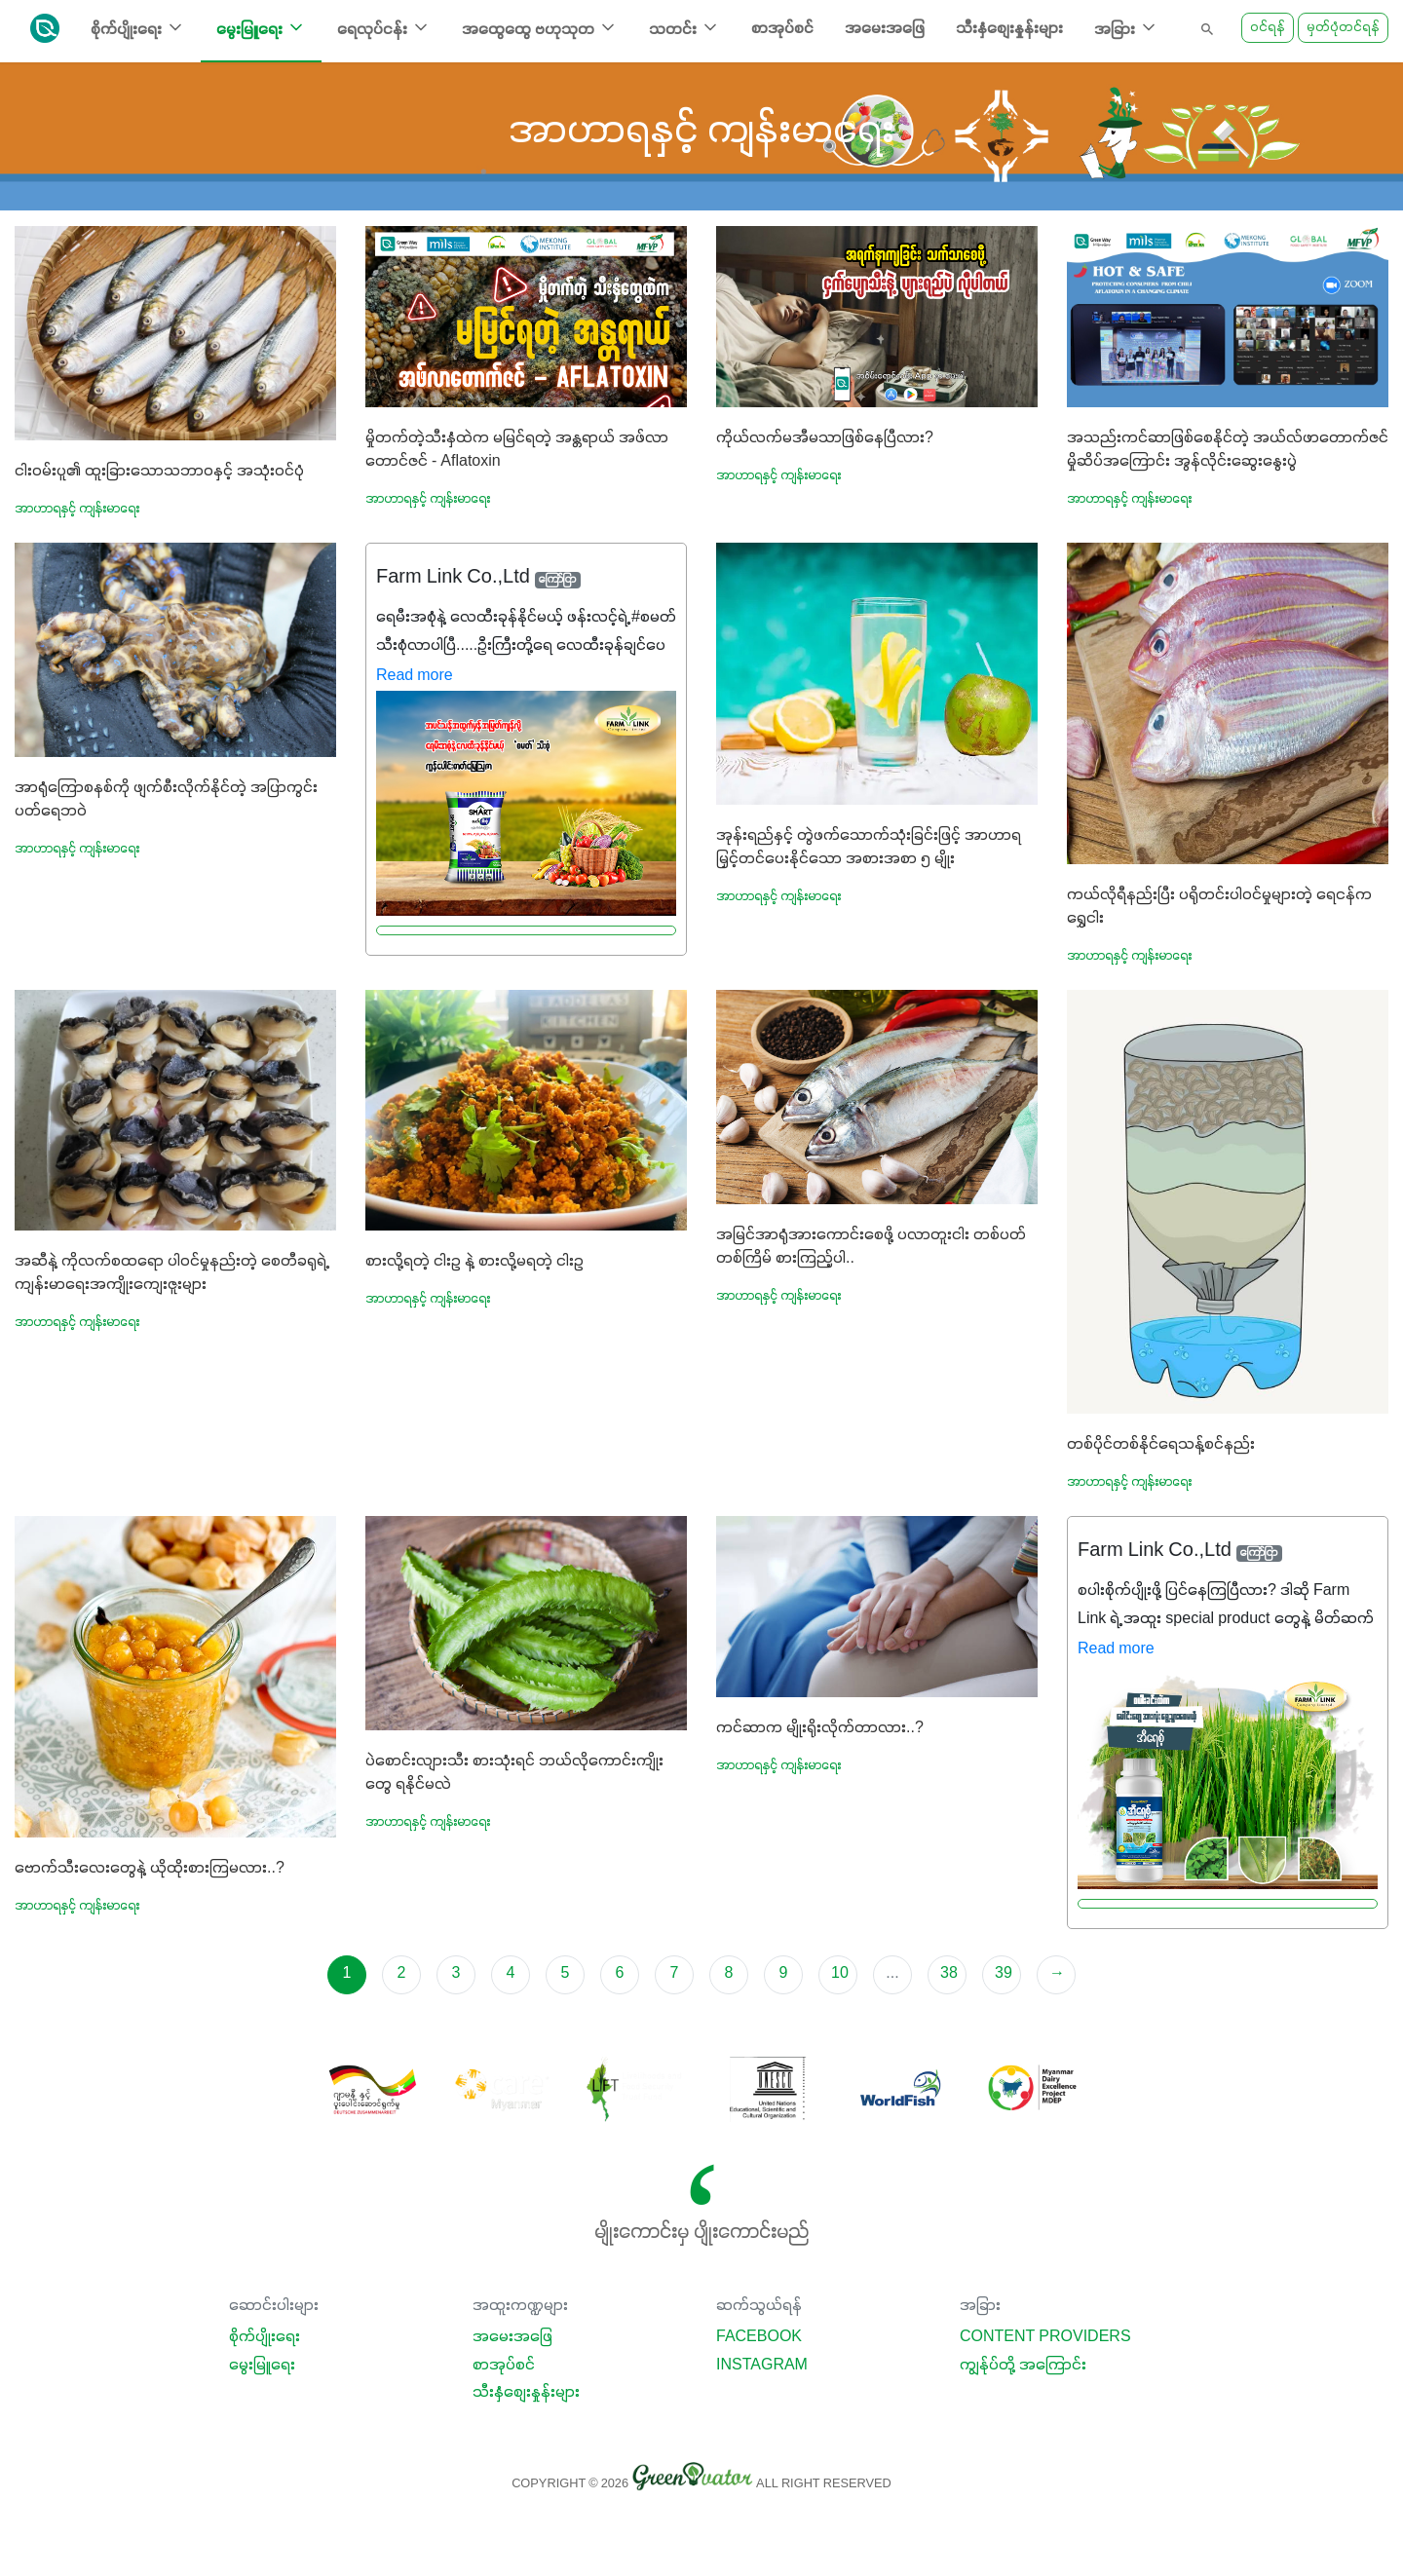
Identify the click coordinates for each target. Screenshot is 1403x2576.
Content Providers (1045, 2337)
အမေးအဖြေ (885, 29)
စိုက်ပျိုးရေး (264, 2337)
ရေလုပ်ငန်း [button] (384, 28)
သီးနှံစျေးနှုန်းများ (1009, 29)
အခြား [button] (1126, 28)
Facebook (759, 2337)
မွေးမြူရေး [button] (261, 28)
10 (840, 1974)
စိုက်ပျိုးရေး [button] (138, 28)
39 (1003, 1974)
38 (949, 1974)
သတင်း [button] (684, 28)
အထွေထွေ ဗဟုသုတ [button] (540, 28)
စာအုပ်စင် (782, 29)
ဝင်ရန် (1267, 27)
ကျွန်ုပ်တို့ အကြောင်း (1023, 2365)
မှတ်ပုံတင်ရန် (1343, 27)
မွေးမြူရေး (262, 2365)
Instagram (762, 2365)
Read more (414, 676)
